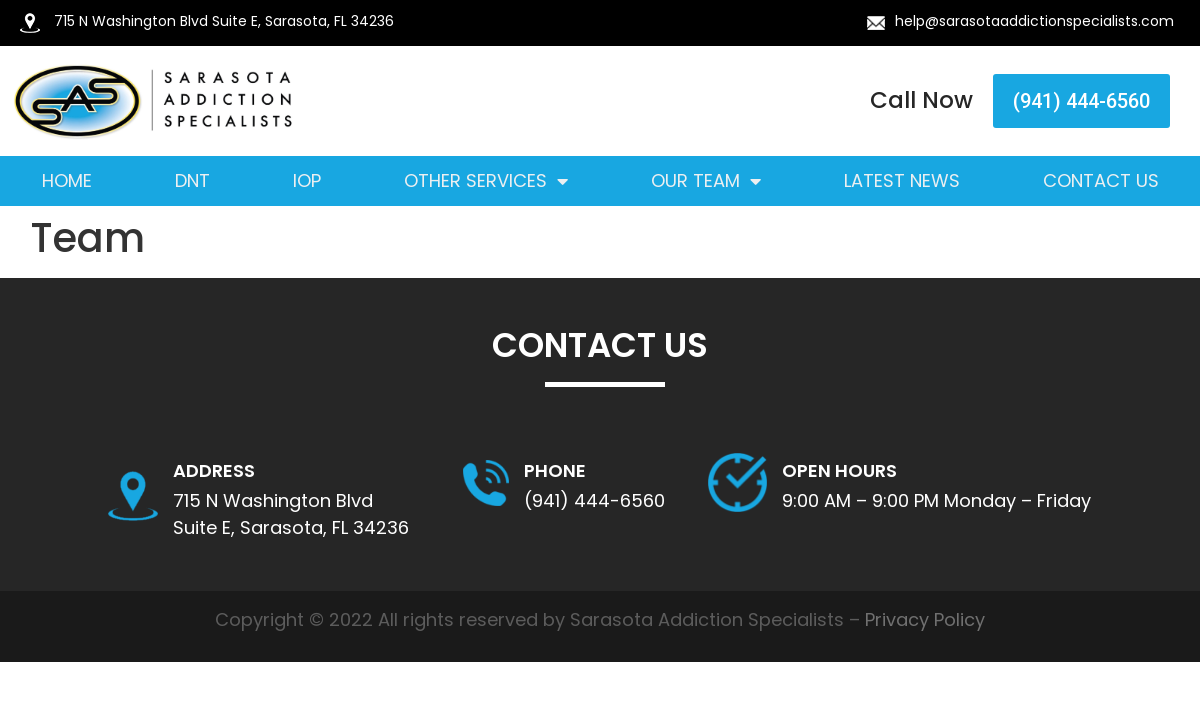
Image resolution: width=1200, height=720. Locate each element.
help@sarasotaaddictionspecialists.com (1034, 21)
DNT (192, 181)
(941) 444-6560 (594, 500)
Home (67, 181)
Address (214, 470)
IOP (307, 181)
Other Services (486, 181)
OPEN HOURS (839, 470)
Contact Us (1101, 181)
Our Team (706, 181)
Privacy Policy (925, 619)
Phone (555, 470)
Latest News (902, 181)
